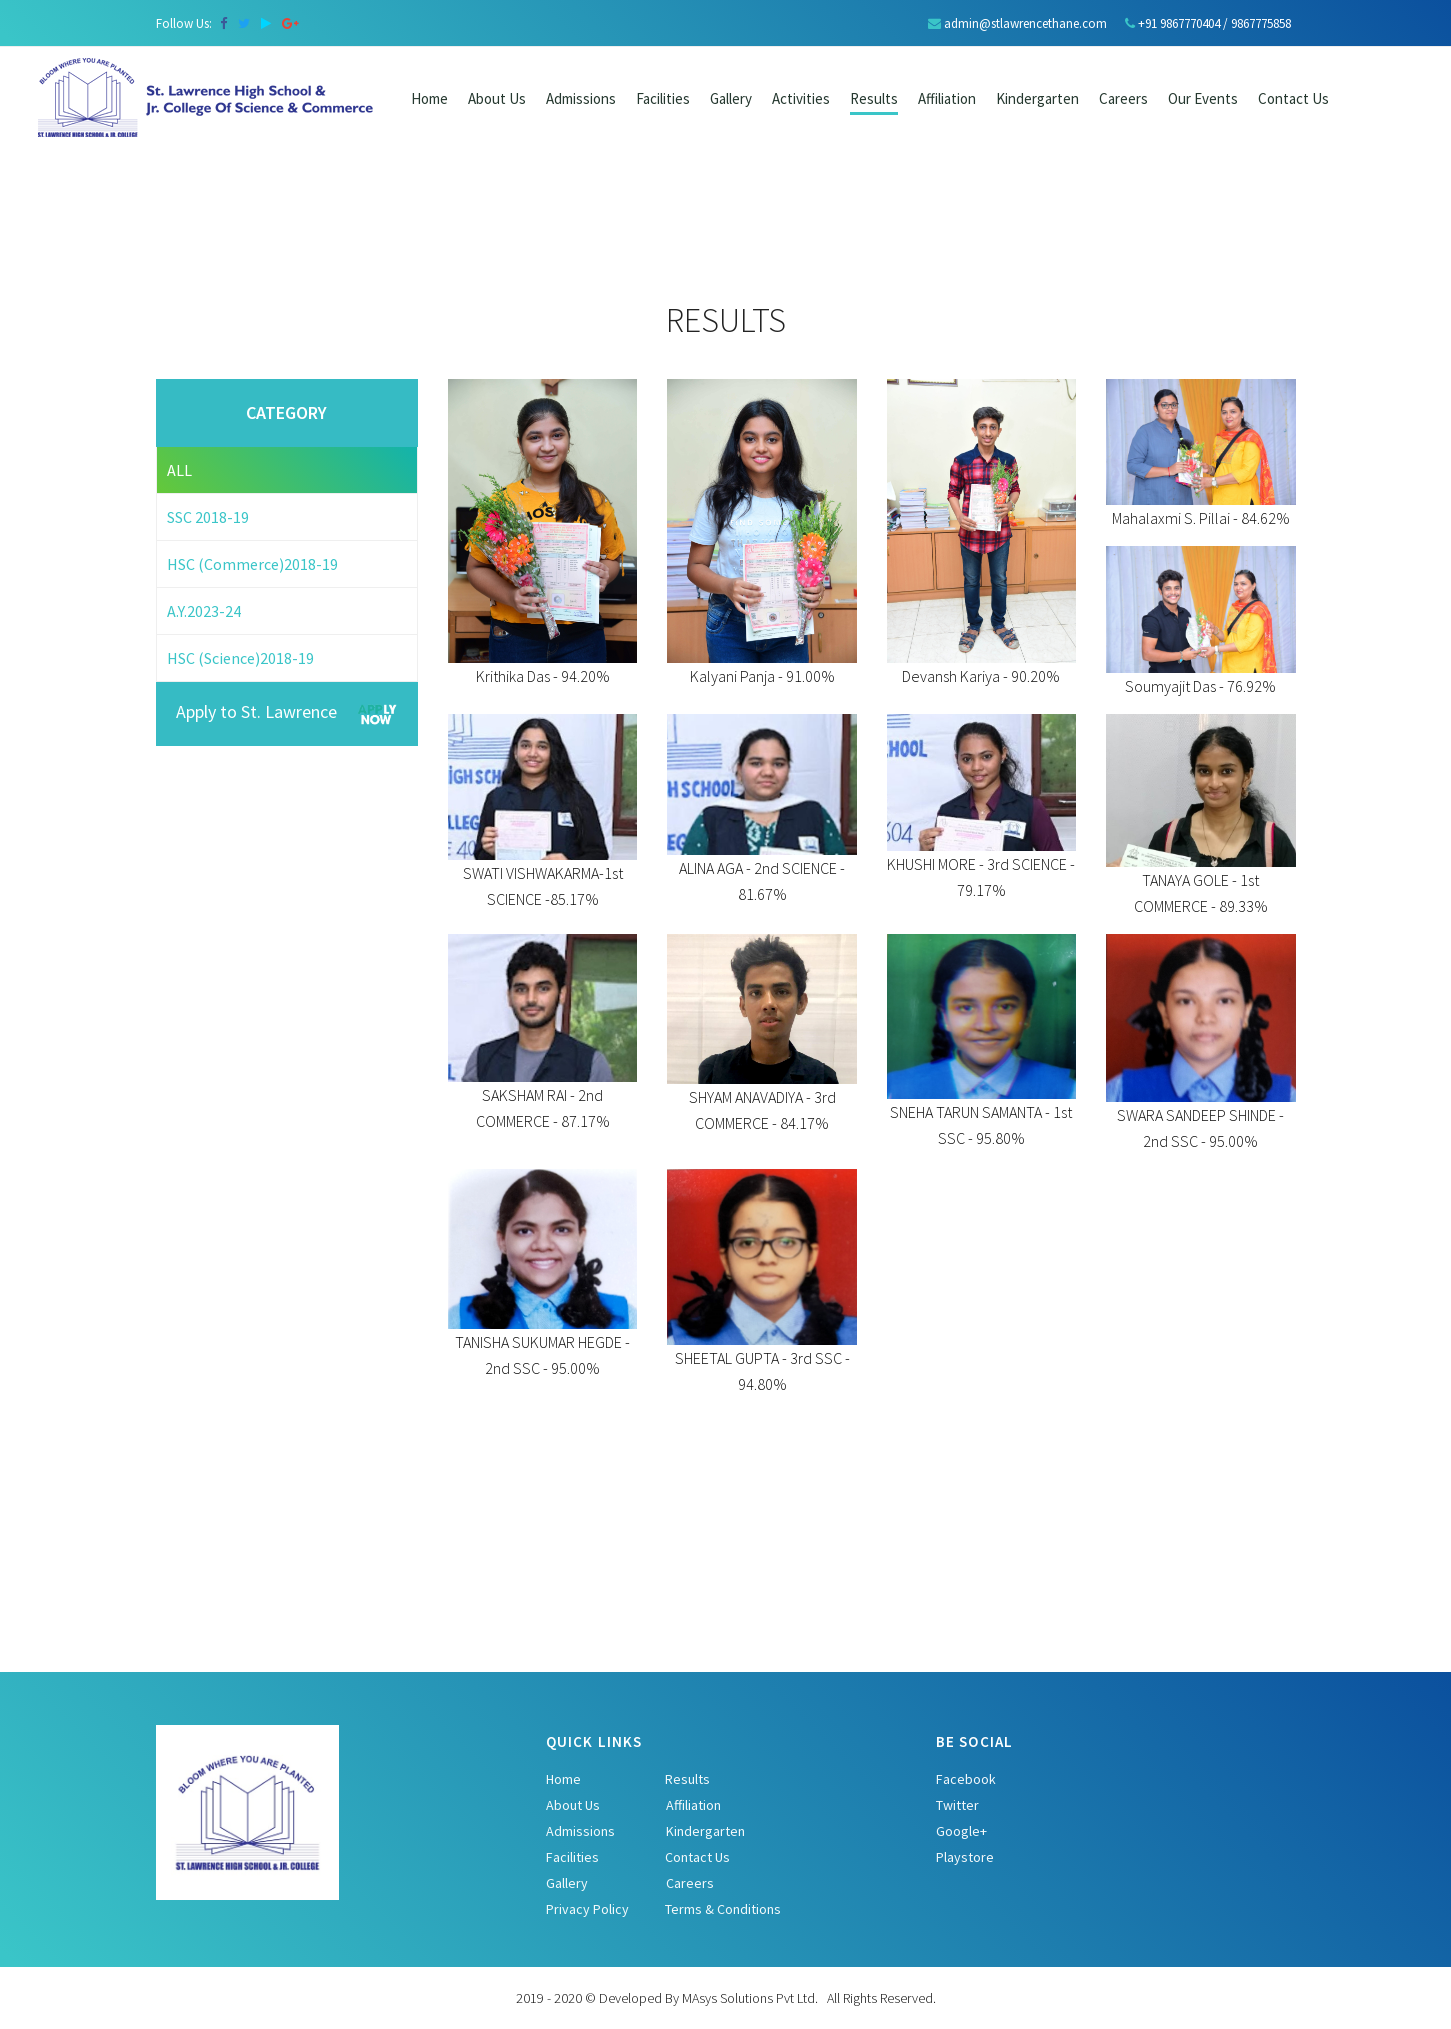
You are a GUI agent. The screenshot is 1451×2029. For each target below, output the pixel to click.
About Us (497, 98)
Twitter (957, 1805)
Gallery (731, 98)
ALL (179, 470)
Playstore (965, 1857)
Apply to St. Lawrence (286, 714)
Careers (690, 1883)
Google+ (961, 1831)
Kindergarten (1037, 98)
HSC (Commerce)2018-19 (252, 564)
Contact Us (697, 1857)
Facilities (663, 98)
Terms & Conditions (723, 1909)
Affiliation (947, 98)
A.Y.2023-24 (204, 611)
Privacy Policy (587, 1909)
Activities (801, 98)
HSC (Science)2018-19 (240, 658)
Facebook (966, 1779)
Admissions (581, 98)
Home (429, 98)
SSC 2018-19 (208, 517)
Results (874, 98)
